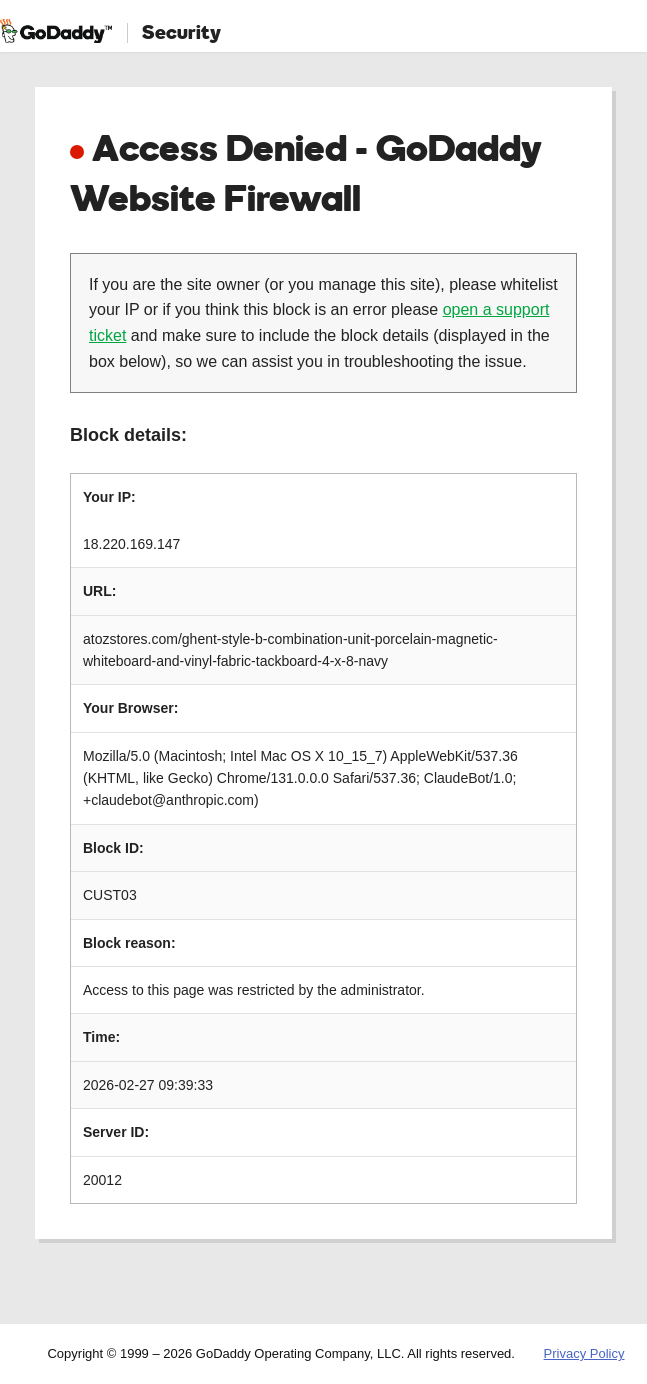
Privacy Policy (584, 1353)
